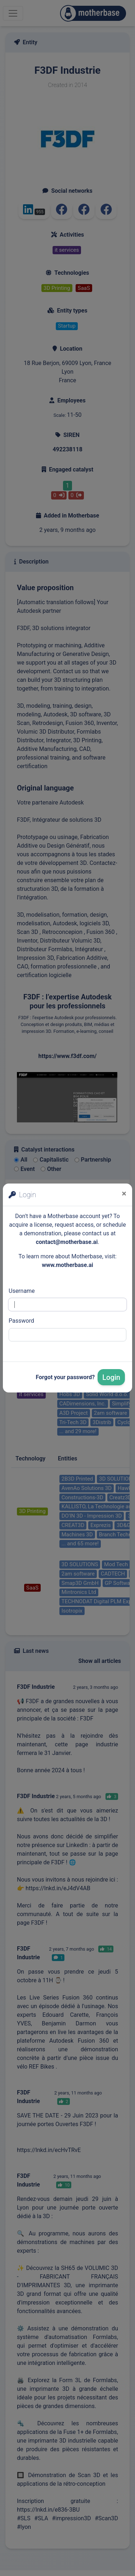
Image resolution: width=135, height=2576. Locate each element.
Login (111, 1377)
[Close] (124, 1194)
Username (22, 1290)
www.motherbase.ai (67, 1265)
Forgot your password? (65, 1377)
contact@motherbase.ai (67, 1242)
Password (21, 1320)
